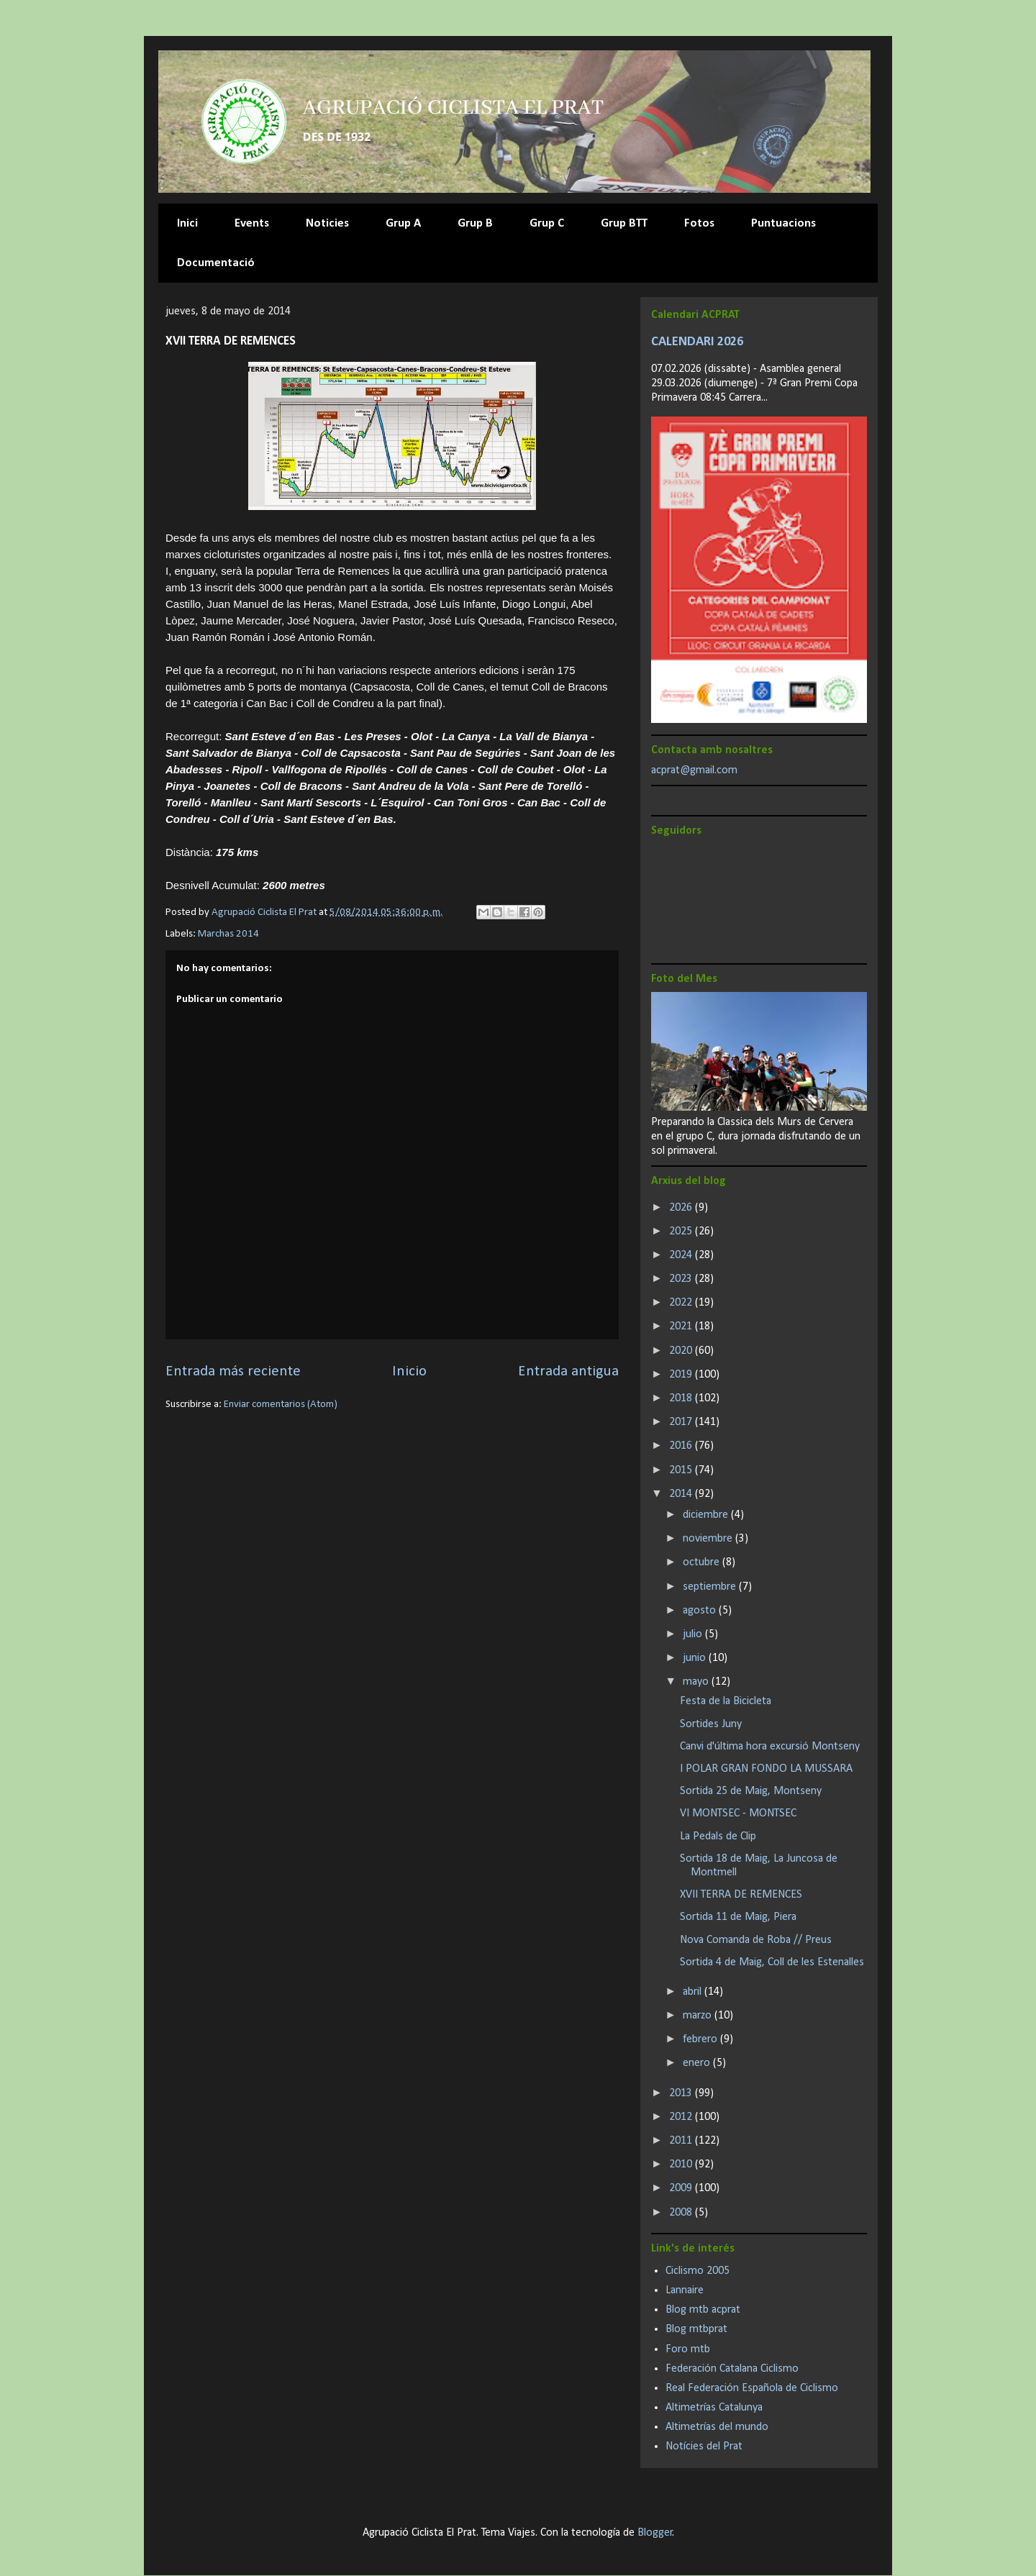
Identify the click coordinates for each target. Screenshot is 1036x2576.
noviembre (709, 1538)
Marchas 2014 (228, 934)
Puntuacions (783, 223)
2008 (682, 2212)
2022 (682, 1303)
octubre (702, 1562)
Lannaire (684, 2290)
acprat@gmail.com (694, 770)
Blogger (655, 2533)
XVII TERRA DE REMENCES (741, 1895)
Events (252, 223)
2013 (682, 2093)
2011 (682, 2141)
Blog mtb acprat (702, 2310)
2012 (682, 2117)
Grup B (475, 223)
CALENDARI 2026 (697, 342)
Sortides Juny (711, 1724)
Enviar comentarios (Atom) (280, 1404)
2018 (682, 1398)
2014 (682, 1494)
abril (693, 1992)
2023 (682, 1279)
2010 (682, 2164)
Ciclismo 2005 (697, 2271)
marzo (698, 2015)
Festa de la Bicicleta (725, 1701)
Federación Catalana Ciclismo (732, 2369)
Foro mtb (687, 2349)
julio (694, 1634)
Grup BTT (624, 223)
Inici (187, 223)
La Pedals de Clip (718, 1836)
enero (698, 2063)
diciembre (707, 1515)
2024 (682, 1255)
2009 (682, 2188)
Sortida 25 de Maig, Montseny (751, 1791)
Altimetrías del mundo (716, 2427)
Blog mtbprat (696, 2329)
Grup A (403, 223)
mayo (697, 1682)
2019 (682, 1374)
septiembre (711, 1587)
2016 (682, 1446)
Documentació (216, 263)
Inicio (409, 1371)
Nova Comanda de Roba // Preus (756, 1940)
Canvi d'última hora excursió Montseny (770, 1746)
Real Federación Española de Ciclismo (751, 2388)
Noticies (327, 223)
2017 (682, 1422)
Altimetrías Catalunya (714, 2407)
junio (696, 1658)
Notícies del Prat (703, 2446)
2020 (682, 1351)
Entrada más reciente (233, 1371)
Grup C (547, 223)
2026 (682, 1208)
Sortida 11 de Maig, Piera (738, 1917)
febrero (701, 2039)
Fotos (699, 223)
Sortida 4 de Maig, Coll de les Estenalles (772, 1962)
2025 (682, 1231)
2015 (682, 1470)
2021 (682, 1326)
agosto (701, 1610)
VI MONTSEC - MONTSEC (738, 1813)
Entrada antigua (568, 1371)
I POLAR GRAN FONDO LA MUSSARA (766, 1769)
